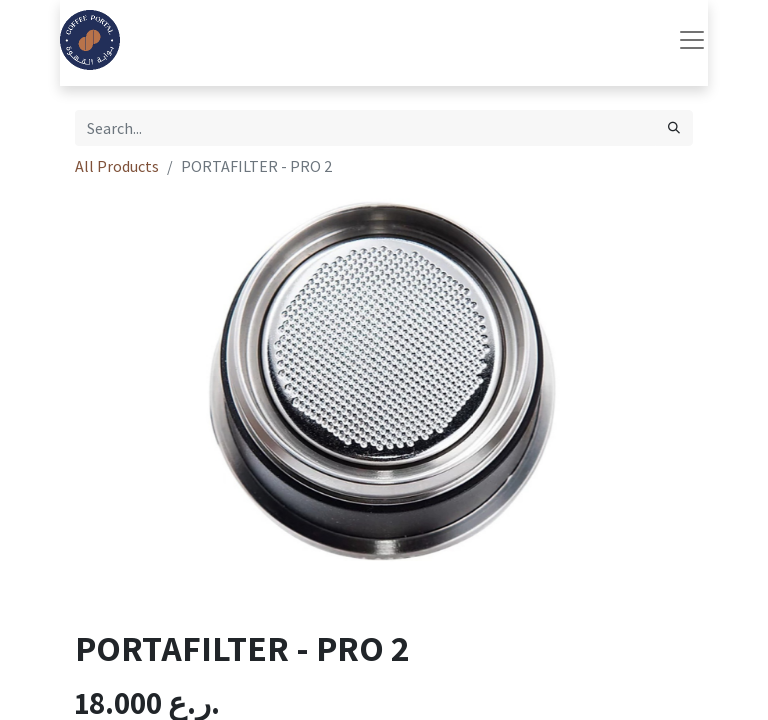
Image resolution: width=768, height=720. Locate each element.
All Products (117, 166)
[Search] (674, 128)
